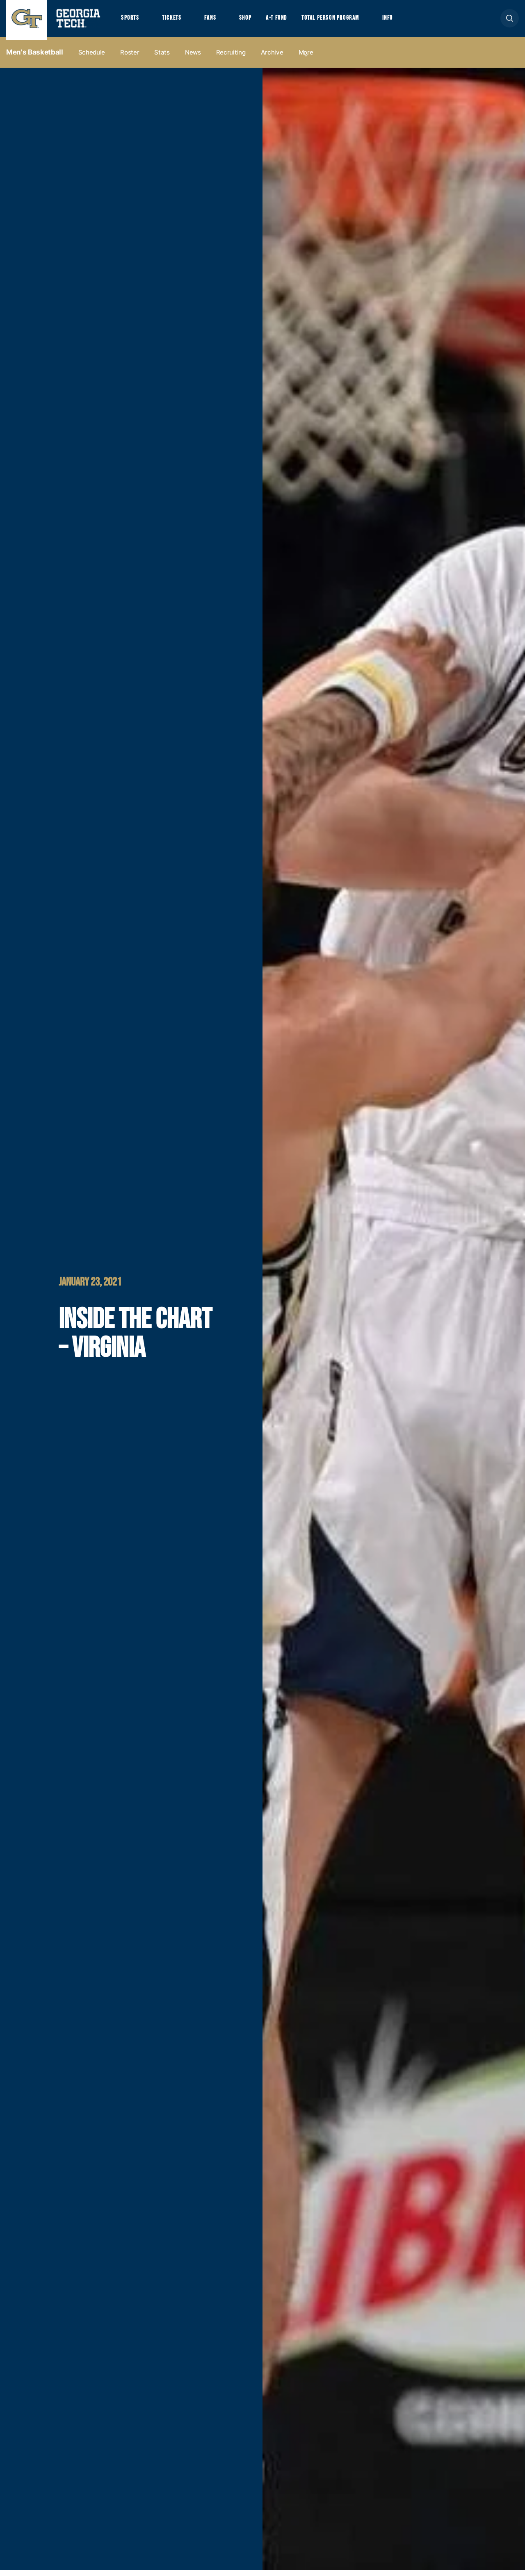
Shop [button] (254, 21)
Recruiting (231, 58)
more (306, 58)
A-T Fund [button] (288, 21)
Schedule (91, 58)
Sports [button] (131, 21)
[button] (509, 21)
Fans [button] (217, 21)
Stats (162, 58)
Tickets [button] (176, 21)
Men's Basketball (34, 58)
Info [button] (410, 21)
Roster (129, 58)
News (193, 58)
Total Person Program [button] (347, 21)
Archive (272, 58)
